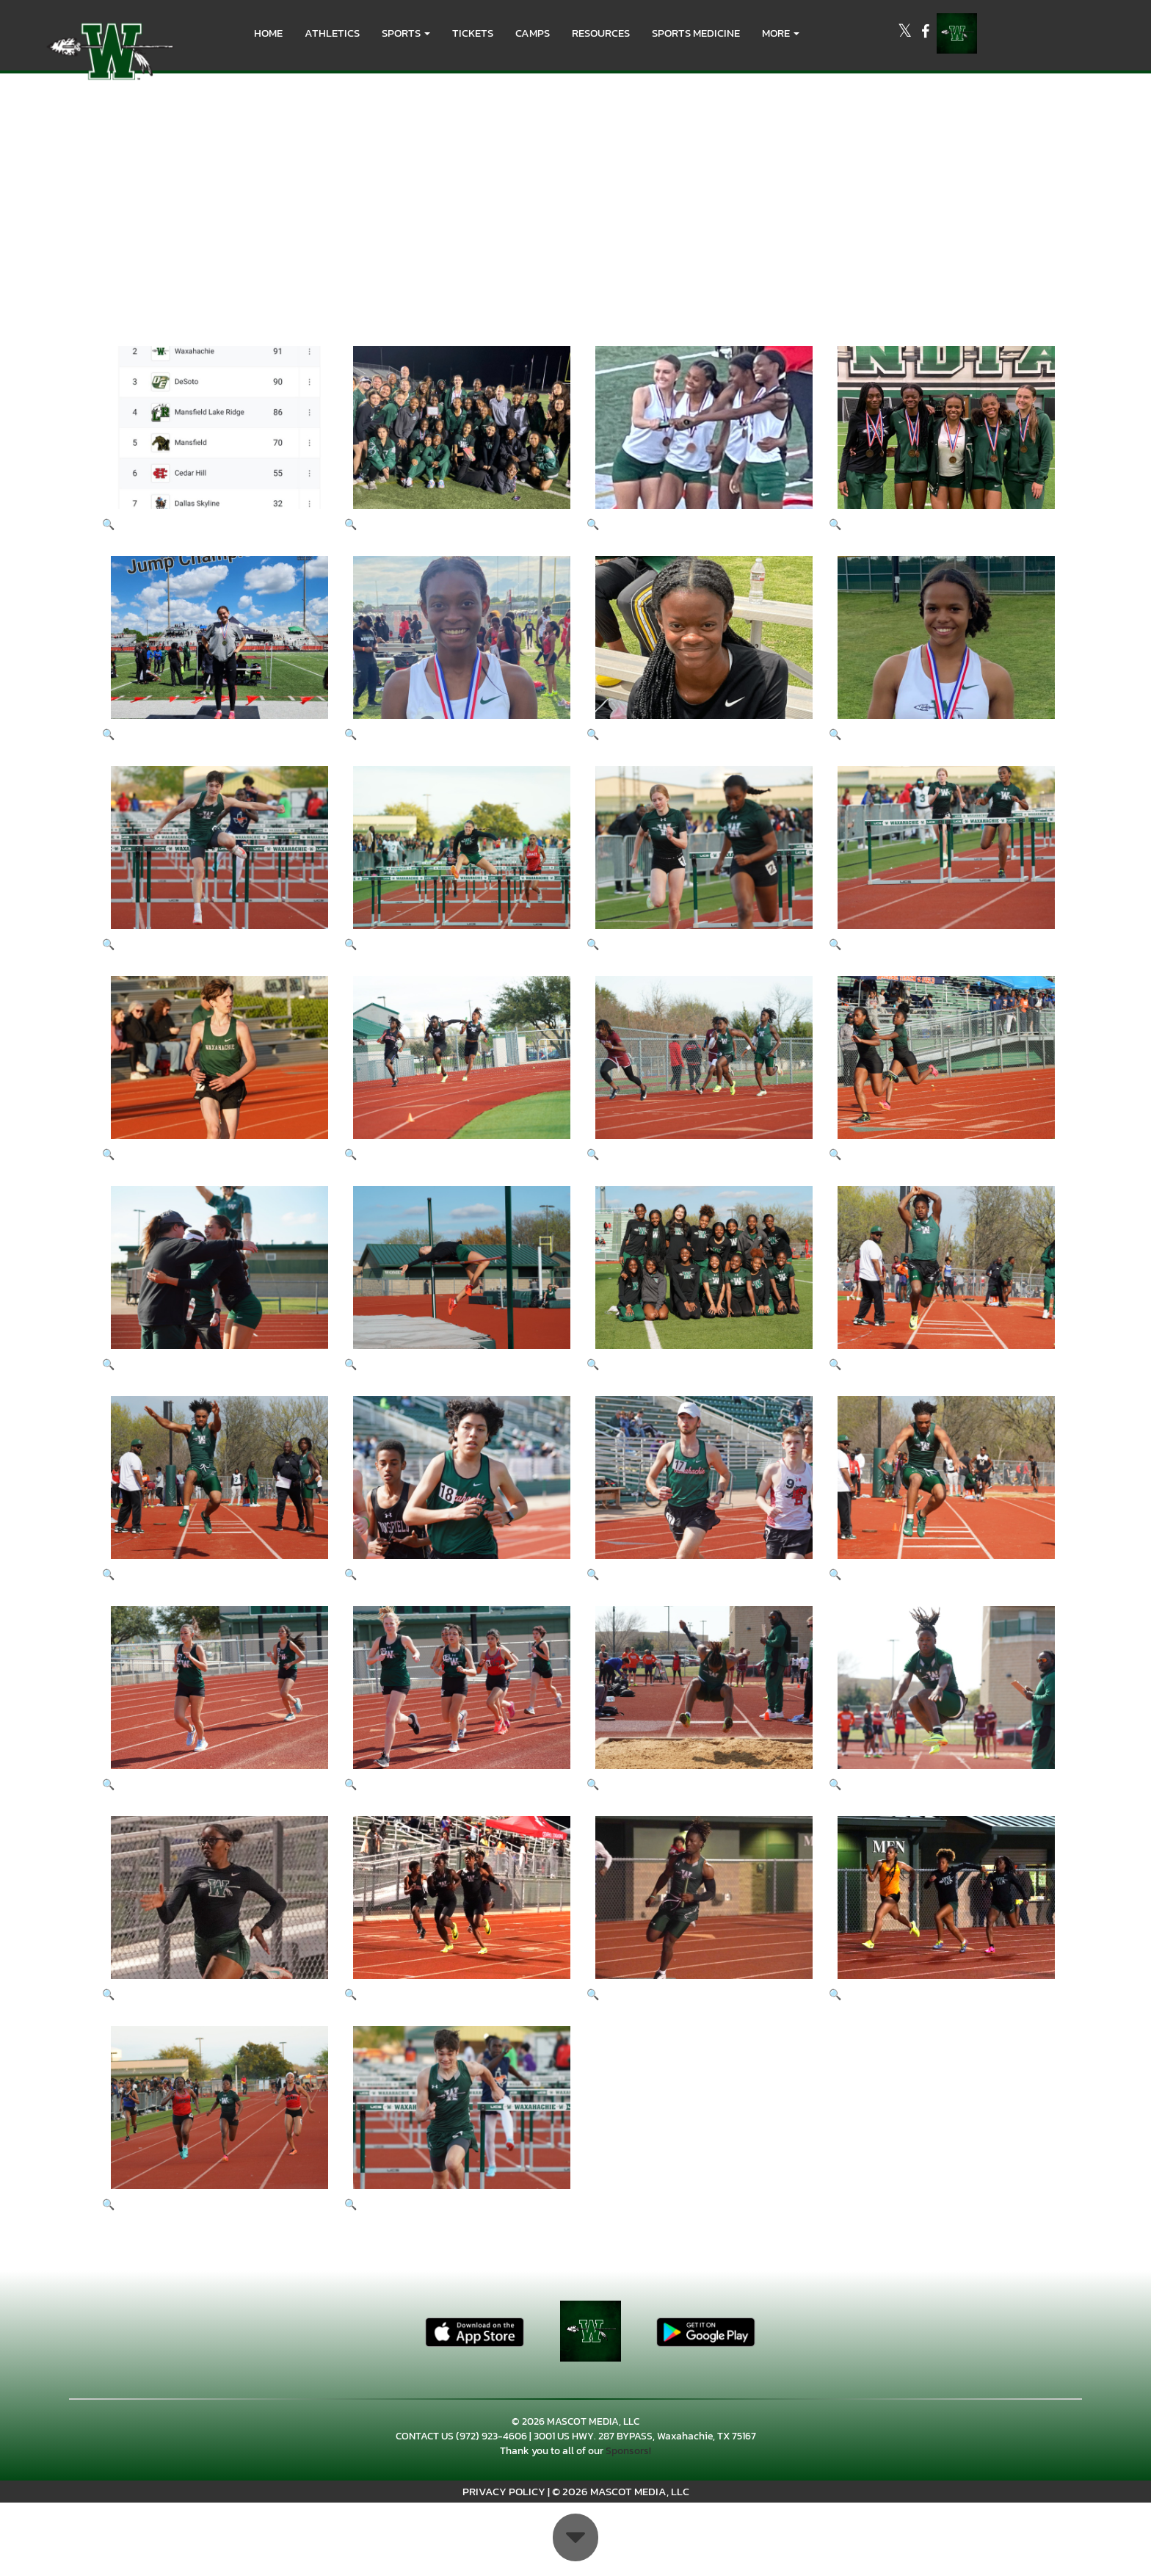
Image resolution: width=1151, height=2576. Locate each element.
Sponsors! (628, 2451)
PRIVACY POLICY (503, 2491)
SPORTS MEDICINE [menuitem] (696, 32)
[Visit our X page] (906, 33)
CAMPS (532, 32)
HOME (268, 32)
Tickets (472, 32)
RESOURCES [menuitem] (601, 32)
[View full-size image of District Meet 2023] (212, 438)
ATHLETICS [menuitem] (332, 32)
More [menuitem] (780, 32)
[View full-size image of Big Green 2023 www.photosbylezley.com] (212, 858)
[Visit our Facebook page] (925, 33)
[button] (406, 33)
